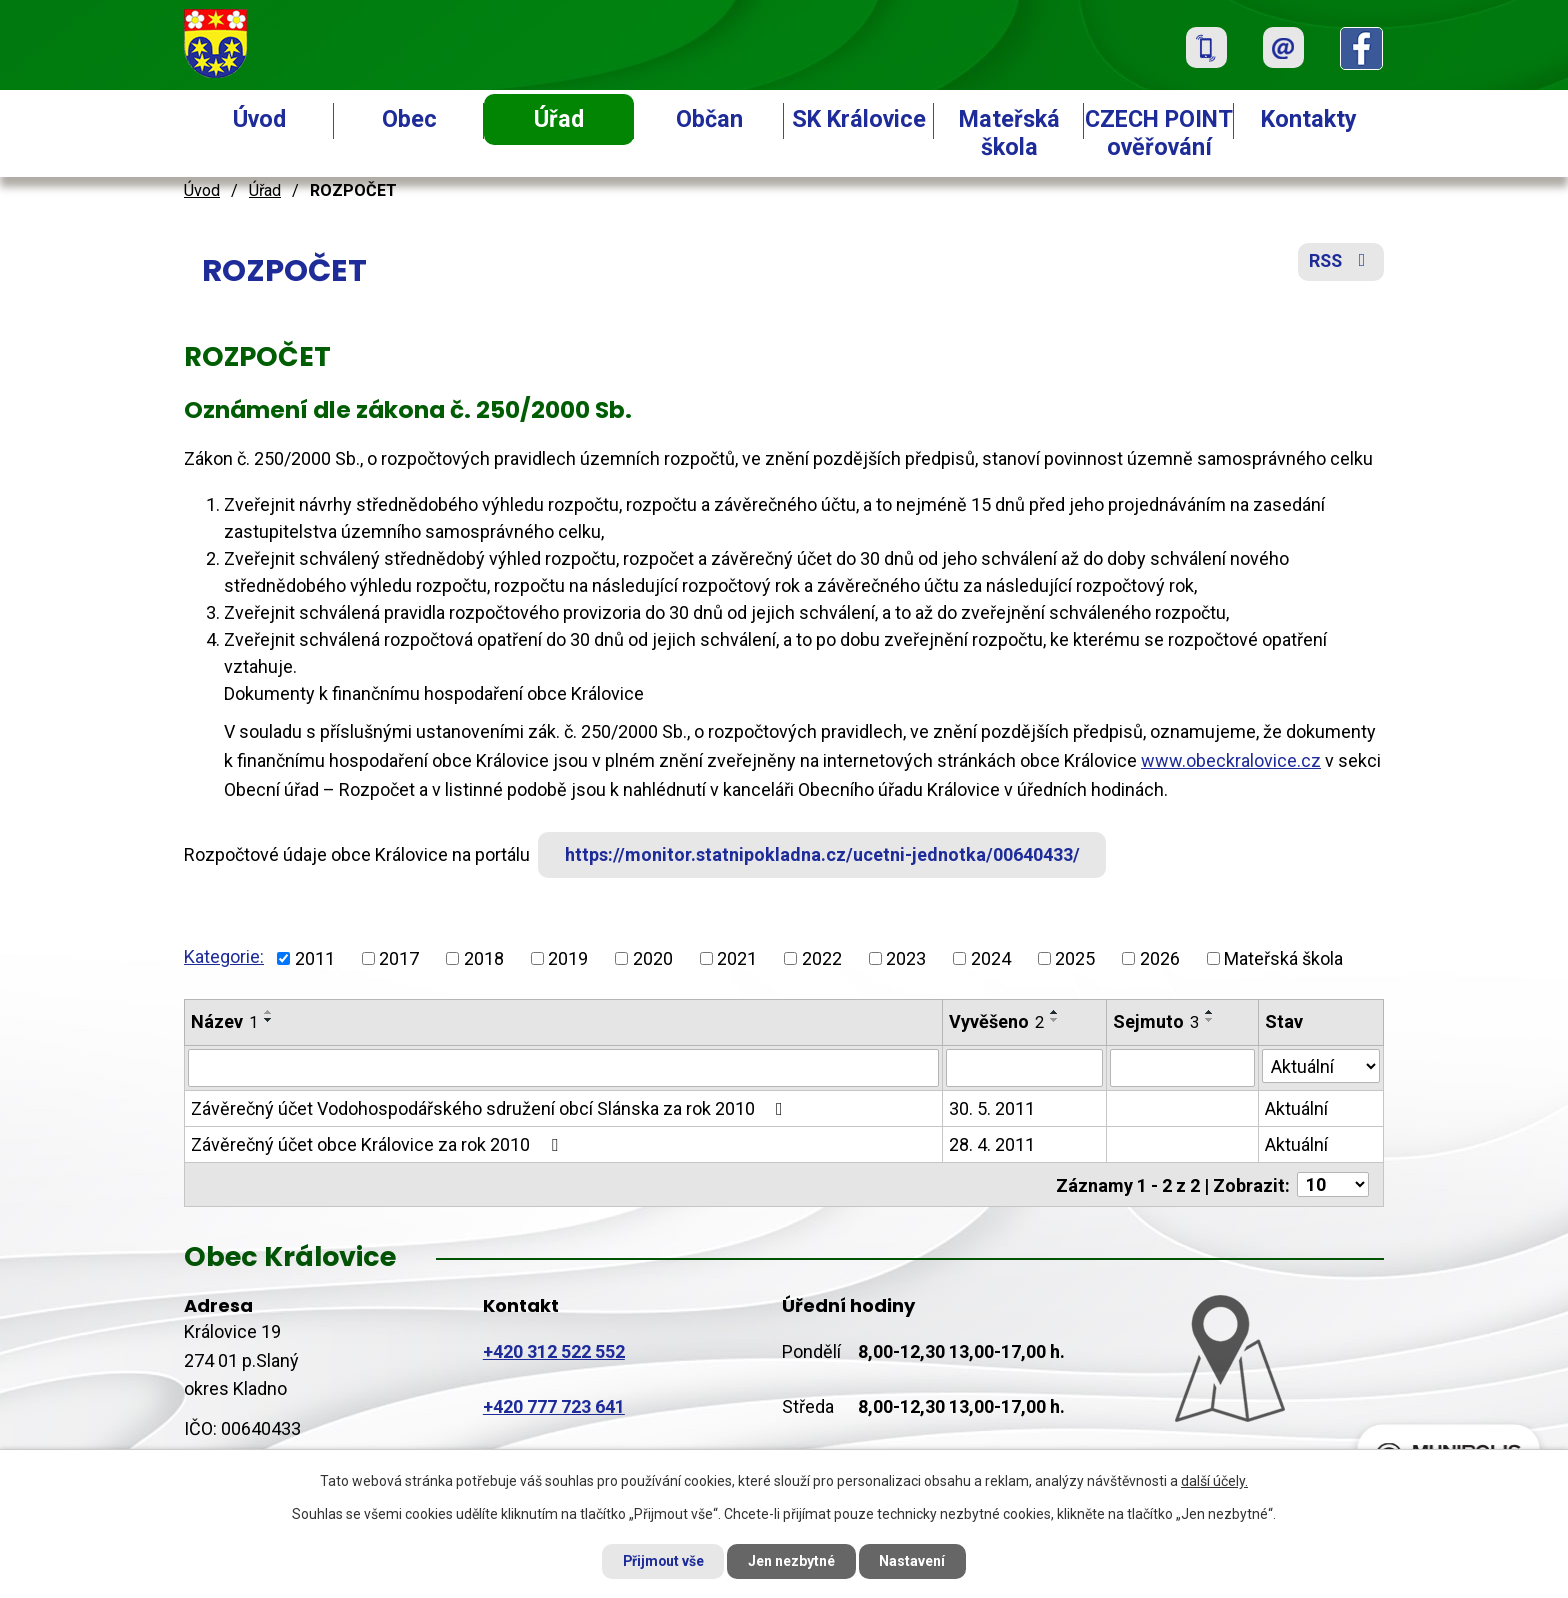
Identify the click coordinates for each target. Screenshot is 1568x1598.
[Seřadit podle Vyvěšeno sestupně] (1055, 1020)
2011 (315, 958)
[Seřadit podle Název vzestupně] (269, 1012)
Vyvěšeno (996, 1021)
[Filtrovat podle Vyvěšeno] (1024, 1068)
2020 (653, 958)
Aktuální (1296, 1108)
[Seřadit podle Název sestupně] (269, 1020)
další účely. (1214, 1481)
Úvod (259, 119)
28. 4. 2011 (992, 1144)
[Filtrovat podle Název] (563, 1068)
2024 (991, 958)
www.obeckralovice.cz (1231, 760)
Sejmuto (1156, 1021)
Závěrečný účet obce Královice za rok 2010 (378, 1144)
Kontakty (1309, 119)
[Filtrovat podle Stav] (1321, 1066)
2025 (1075, 958)
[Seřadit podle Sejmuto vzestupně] (1210, 1012)
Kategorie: (224, 956)
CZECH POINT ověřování (1159, 133)
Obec (409, 119)
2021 (737, 958)
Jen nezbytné (792, 1561)
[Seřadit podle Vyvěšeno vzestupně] (1055, 1012)
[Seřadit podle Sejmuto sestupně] (1210, 1020)
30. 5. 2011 (992, 1108)
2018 (484, 958)
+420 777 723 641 (554, 1406)
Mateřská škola (1009, 133)
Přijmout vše (662, 1561)
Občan (709, 119)
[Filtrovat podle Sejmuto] (1182, 1068)
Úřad (559, 119)
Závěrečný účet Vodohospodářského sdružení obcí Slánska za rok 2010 (491, 1108)
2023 (906, 958)
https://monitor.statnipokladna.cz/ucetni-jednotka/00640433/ (822, 854)
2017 (399, 958)
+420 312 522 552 (554, 1350)
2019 (568, 958)
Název (224, 1021)
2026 (1160, 958)
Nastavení (914, 1561)
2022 (822, 958)
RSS (1340, 262)
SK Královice (859, 119)
